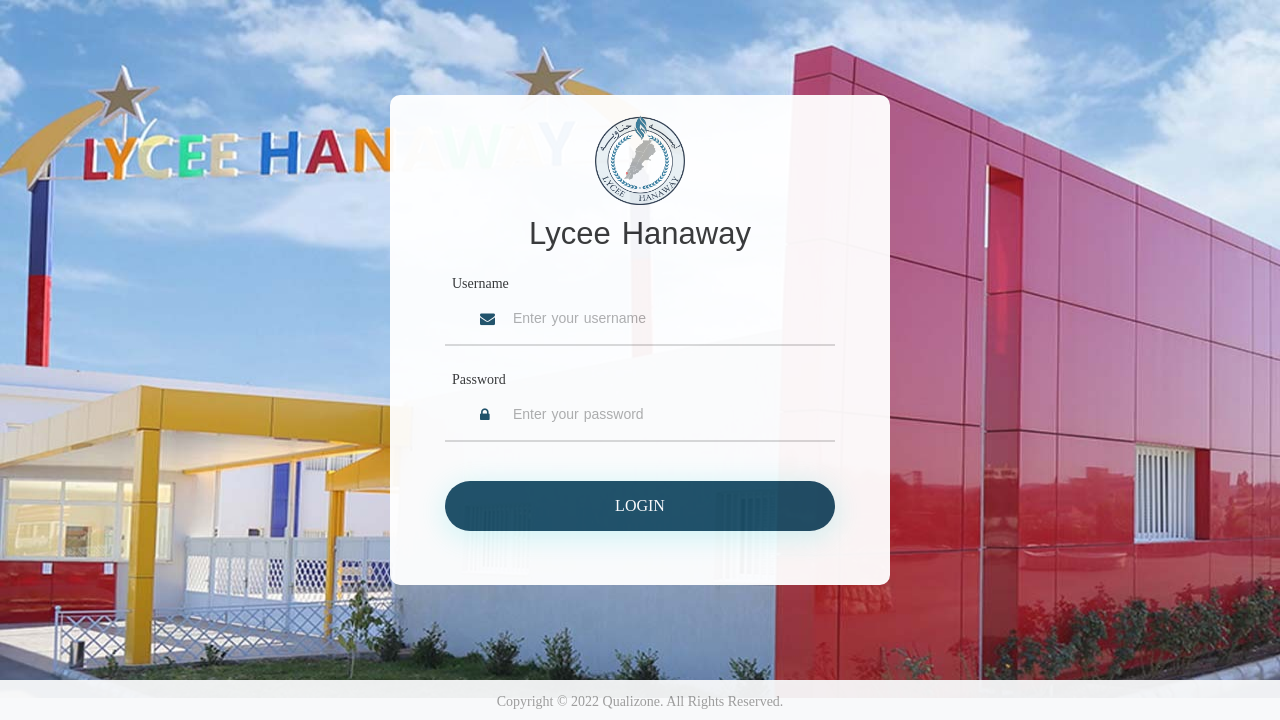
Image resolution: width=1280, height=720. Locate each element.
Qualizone (632, 701)
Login (640, 505)
